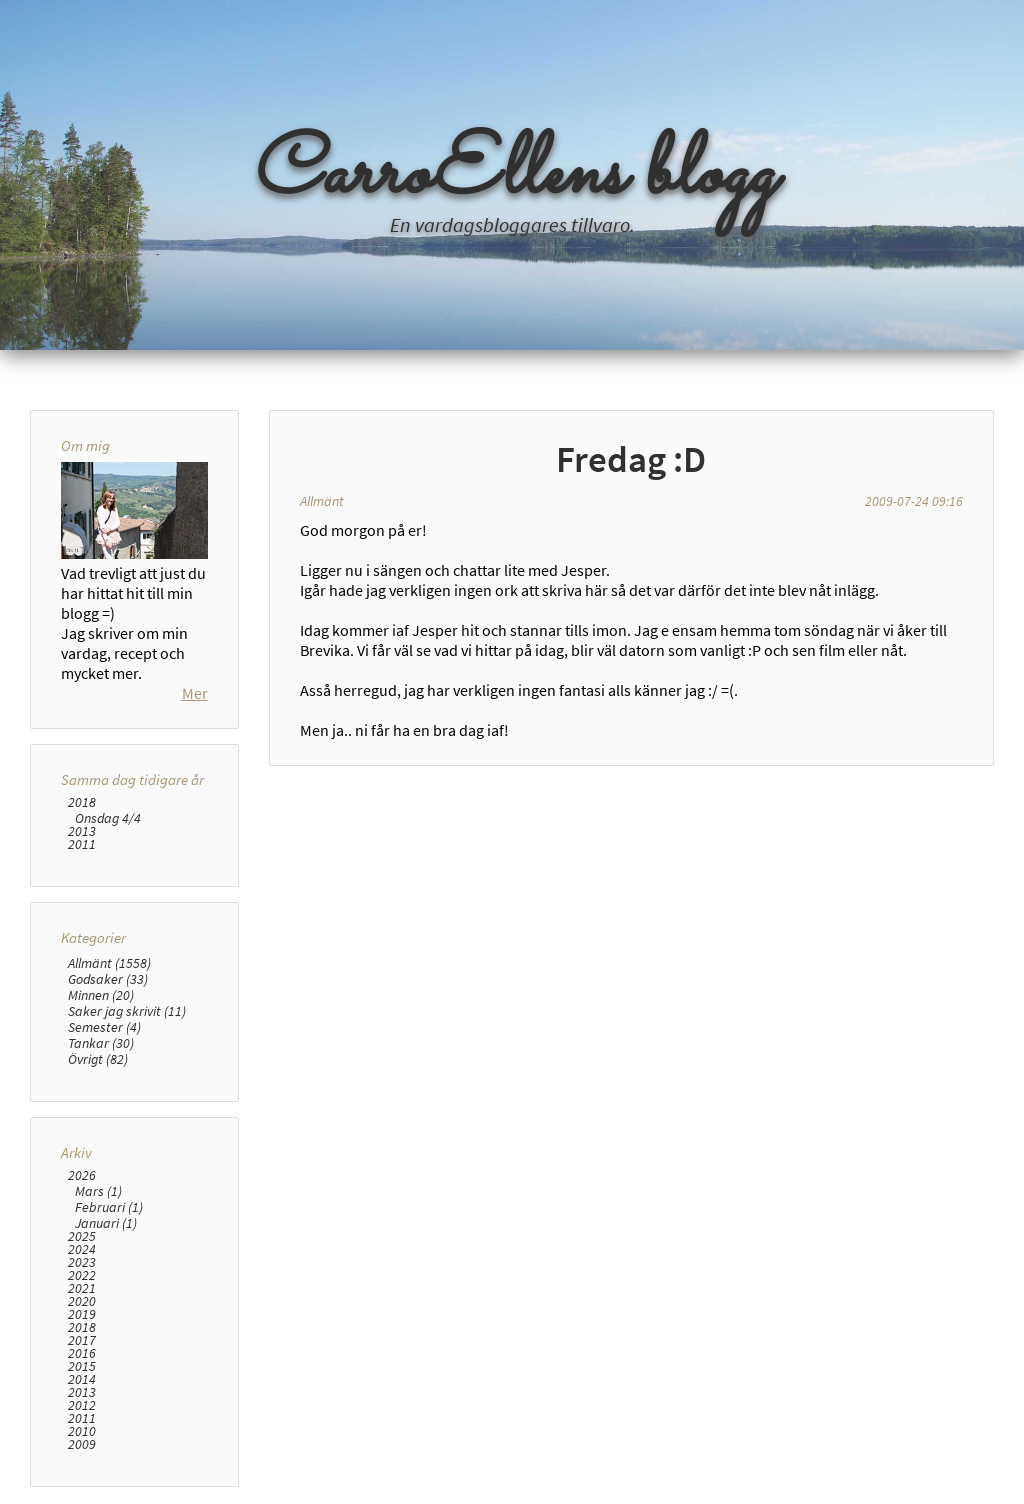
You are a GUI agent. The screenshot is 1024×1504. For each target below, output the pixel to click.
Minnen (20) (101, 995)
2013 (82, 831)
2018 (82, 802)
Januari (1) (106, 1223)
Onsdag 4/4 (108, 818)
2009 (82, 1444)
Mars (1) (98, 1191)
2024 (82, 1249)
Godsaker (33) (108, 979)
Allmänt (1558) (109, 963)
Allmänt (322, 501)
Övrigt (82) (98, 1059)
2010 (82, 1431)
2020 (82, 1301)
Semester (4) (104, 1027)
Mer (195, 693)
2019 (82, 1314)
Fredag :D (631, 459)
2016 (82, 1353)
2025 (82, 1236)
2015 (82, 1366)
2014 (82, 1379)
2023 (82, 1262)
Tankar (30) (101, 1043)
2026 (82, 1175)
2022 (82, 1275)
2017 (82, 1340)
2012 (82, 1405)
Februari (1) (109, 1207)
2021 (82, 1288)
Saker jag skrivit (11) (127, 1011)
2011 (82, 844)
